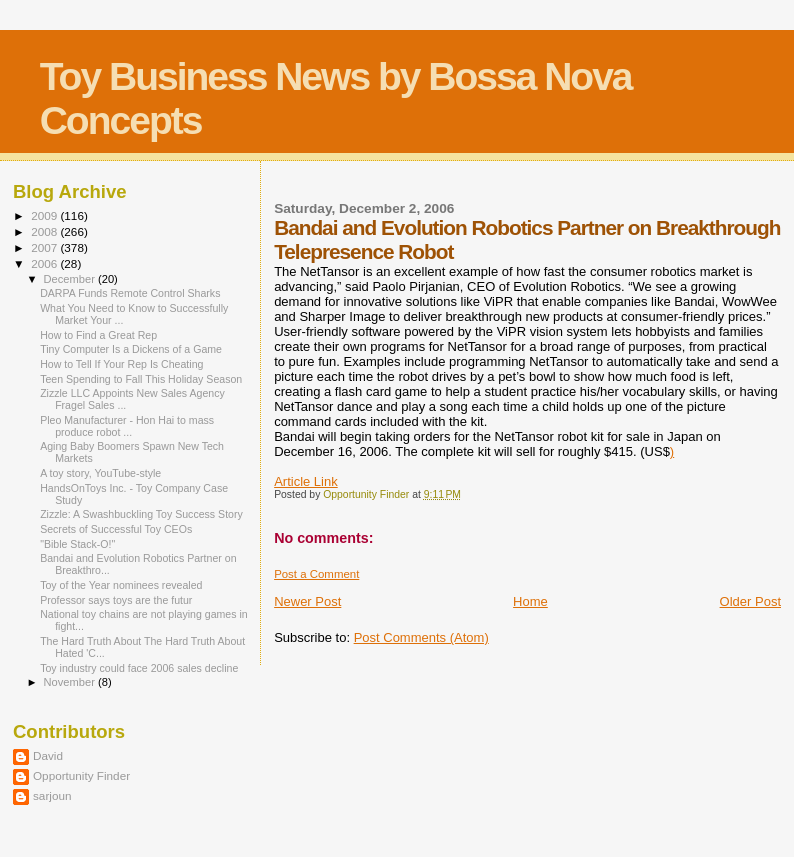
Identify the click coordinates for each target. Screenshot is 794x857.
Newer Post (307, 601)
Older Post (750, 601)
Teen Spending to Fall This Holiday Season (141, 379)
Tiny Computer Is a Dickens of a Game (131, 349)
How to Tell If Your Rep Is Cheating (121, 364)
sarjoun (52, 795)
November (71, 682)
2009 (45, 215)
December (71, 279)
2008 (45, 231)
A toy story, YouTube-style (100, 473)
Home (530, 601)
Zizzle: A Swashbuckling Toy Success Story (141, 514)
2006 (45, 263)
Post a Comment (316, 574)
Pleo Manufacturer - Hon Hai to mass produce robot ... (127, 426)
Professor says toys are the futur (116, 600)
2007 (45, 247)
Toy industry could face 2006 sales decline (139, 668)
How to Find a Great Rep (98, 335)
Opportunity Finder (81, 775)
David (48, 755)
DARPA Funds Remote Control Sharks (130, 293)
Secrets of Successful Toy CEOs (116, 529)
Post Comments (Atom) (421, 637)
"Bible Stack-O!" (77, 544)
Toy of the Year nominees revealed (121, 585)
